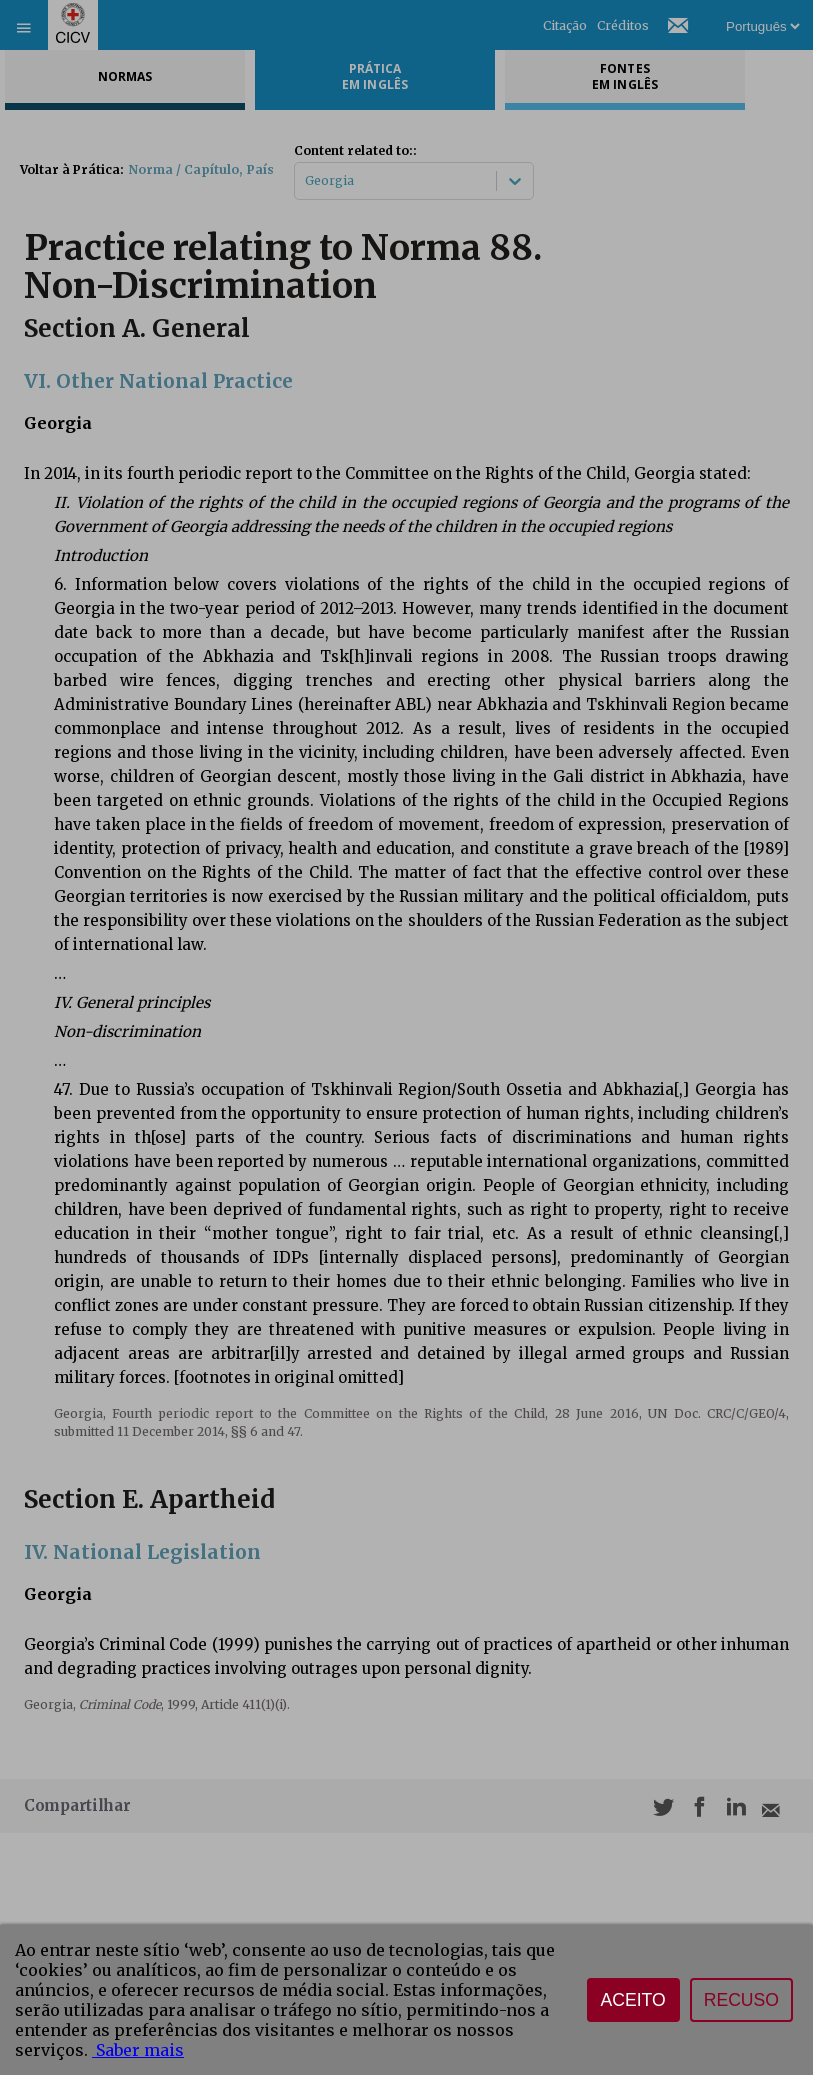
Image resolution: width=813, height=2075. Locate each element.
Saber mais (138, 2050)
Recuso (741, 2000)
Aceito (633, 2000)
